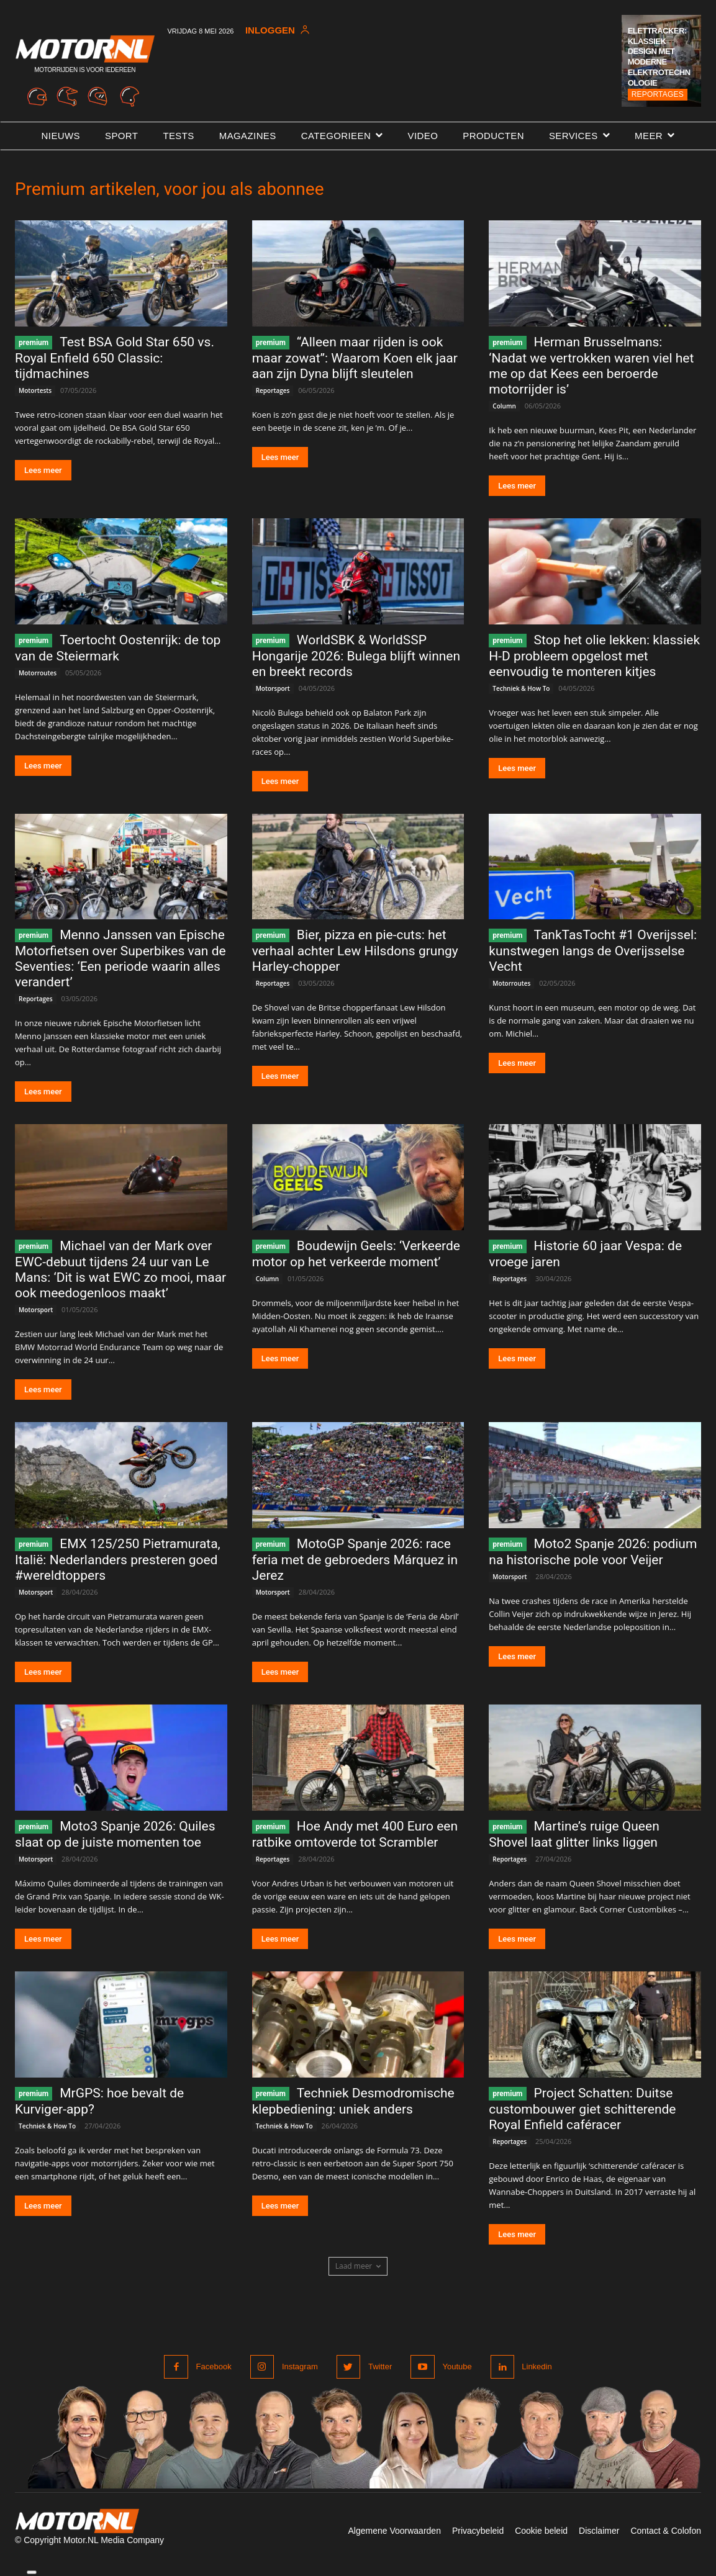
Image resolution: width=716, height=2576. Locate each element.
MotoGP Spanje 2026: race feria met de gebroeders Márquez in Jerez (355, 1559)
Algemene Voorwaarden (394, 2531)
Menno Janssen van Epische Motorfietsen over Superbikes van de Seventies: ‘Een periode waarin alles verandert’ (120, 958)
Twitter (379, 2366)
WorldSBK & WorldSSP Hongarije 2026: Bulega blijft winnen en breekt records (356, 656)
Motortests (35, 390)
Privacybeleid (478, 2531)
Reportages (658, 94)
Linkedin (536, 2366)
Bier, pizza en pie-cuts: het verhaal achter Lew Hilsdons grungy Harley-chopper (355, 950)
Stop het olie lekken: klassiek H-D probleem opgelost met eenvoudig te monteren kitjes (594, 656)
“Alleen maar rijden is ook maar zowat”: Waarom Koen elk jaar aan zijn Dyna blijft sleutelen (355, 358)
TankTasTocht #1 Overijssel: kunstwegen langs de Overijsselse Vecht (593, 950)
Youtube (456, 2366)
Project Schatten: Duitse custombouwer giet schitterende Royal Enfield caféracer (582, 2109)
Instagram (300, 2366)
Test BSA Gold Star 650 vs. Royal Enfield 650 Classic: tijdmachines (114, 358)
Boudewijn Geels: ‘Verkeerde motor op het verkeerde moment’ (356, 1253)
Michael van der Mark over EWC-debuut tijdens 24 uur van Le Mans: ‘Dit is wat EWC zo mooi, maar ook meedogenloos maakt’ (120, 1269)
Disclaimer (599, 2531)
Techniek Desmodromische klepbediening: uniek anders (353, 2101)
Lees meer (43, 470)
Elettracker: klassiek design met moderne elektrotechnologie (659, 57)
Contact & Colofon (665, 2531)
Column (503, 406)
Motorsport (273, 688)
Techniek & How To (521, 688)
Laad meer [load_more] (358, 2266)
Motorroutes (38, 673)
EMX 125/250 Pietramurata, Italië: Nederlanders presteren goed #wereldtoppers (117, 1559)
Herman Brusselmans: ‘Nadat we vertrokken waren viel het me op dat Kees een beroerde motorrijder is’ (591, 366)
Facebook (214, 2366)
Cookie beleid (541, 2531)
